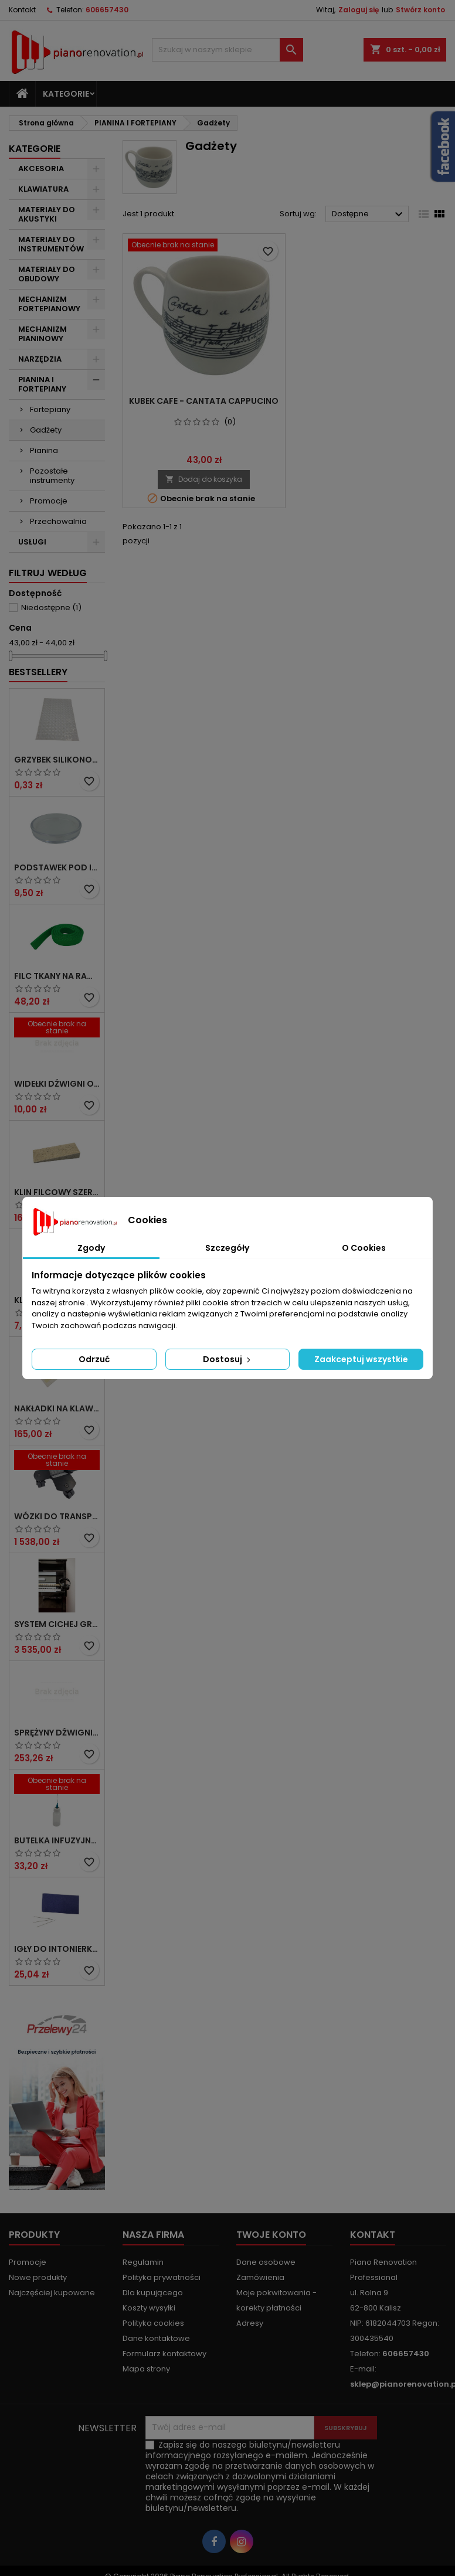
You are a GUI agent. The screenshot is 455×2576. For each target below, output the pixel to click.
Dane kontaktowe (156, 2338)
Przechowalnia (58, 521)
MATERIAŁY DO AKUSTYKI (46, 214)
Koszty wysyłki (149, 2307)
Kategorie (66, 94)
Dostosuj (228, 1359)
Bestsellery (38, 672)
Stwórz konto (420, 10)
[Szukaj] (228, 50)
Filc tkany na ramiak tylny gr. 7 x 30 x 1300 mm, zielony (57, 976)
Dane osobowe (266, 2262)
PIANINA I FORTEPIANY (42, 384)
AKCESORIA (41, 168)
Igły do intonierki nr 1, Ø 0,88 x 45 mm (57, 1949)
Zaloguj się (358, 10)
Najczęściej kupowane (52, 2292)
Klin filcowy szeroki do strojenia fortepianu (57, 1192)
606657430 (107, 10)
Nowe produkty (38, 2277)
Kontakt (22, 10)
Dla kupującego (153, 2292)
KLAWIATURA (43, 189)
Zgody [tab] (91, 1248)
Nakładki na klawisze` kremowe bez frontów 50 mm (57, 1408)
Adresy (249, 2323)
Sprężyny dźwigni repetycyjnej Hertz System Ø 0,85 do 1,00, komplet (57, 1732)
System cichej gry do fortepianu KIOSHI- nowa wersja (57, 1624)
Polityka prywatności (162, 2277)
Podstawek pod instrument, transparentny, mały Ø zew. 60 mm (57, 867)
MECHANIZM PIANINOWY (42, 334)
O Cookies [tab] (364, 1248)
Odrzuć (94, 1359)
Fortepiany (50, 409)
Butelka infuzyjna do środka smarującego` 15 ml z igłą (57, 1840)
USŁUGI (32, 541)
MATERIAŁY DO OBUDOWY (46, 274)
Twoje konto (271, 2234)
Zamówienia (260, 2277)
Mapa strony (146, 2368)
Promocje (48, 500)
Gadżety (46, 429)
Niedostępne (51, 607)
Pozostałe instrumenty (52, 475)
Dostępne (369, 214)
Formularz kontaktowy (164, 2353)
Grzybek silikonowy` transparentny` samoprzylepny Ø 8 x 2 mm (57, 759)
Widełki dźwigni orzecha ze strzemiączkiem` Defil (57, 1083)
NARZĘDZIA (40, 359)
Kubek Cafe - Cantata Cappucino (204, 401)
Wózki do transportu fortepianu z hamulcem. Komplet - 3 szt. (57, 1516)
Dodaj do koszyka (203, 479)
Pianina (44, 450)
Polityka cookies (153, 2323)
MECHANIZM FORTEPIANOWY (49, 304)
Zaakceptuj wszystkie (361, 1359)
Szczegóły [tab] (227, 1248)
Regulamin (143, 2262)
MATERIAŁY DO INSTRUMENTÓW (51, 244)
